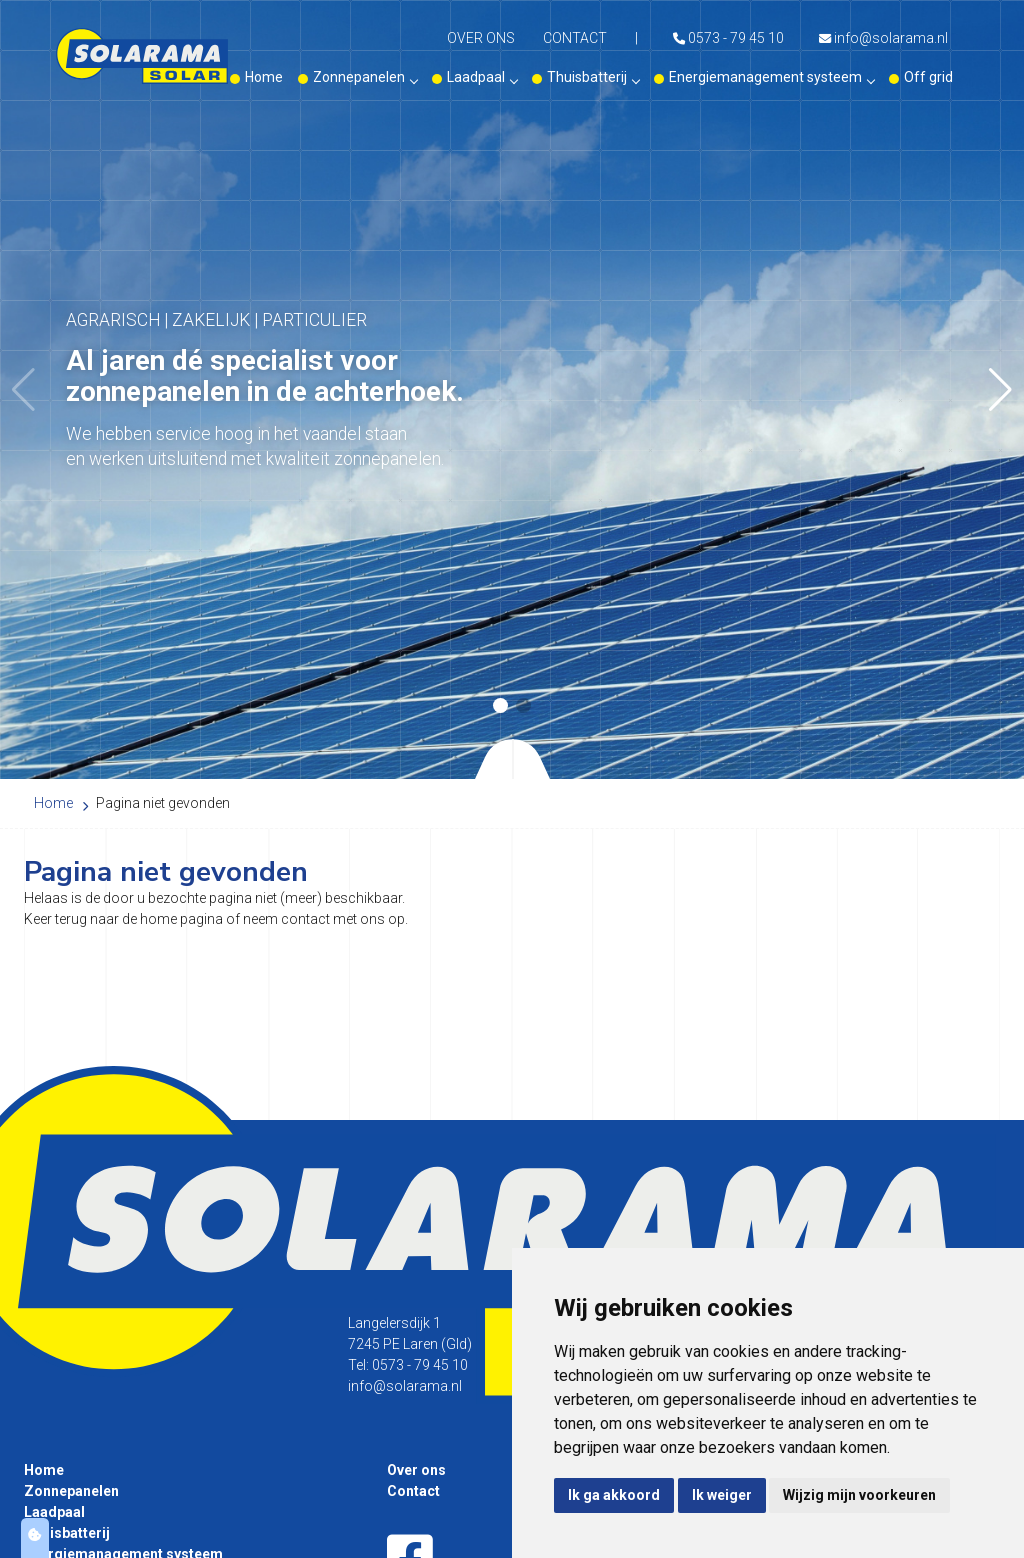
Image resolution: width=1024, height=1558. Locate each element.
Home (264, 77)
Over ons (481, 38)
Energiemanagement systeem (771, 77)
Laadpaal (482, 77)
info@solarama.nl (883, 38)
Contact (575, 38)
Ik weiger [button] (722, 1495)
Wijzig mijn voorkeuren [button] (859, 1495)
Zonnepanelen (365, 77)
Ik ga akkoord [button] (614, 1495)
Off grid (928, 77)
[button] (1000, 390)
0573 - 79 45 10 (728, 38)
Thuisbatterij (593, 77)
